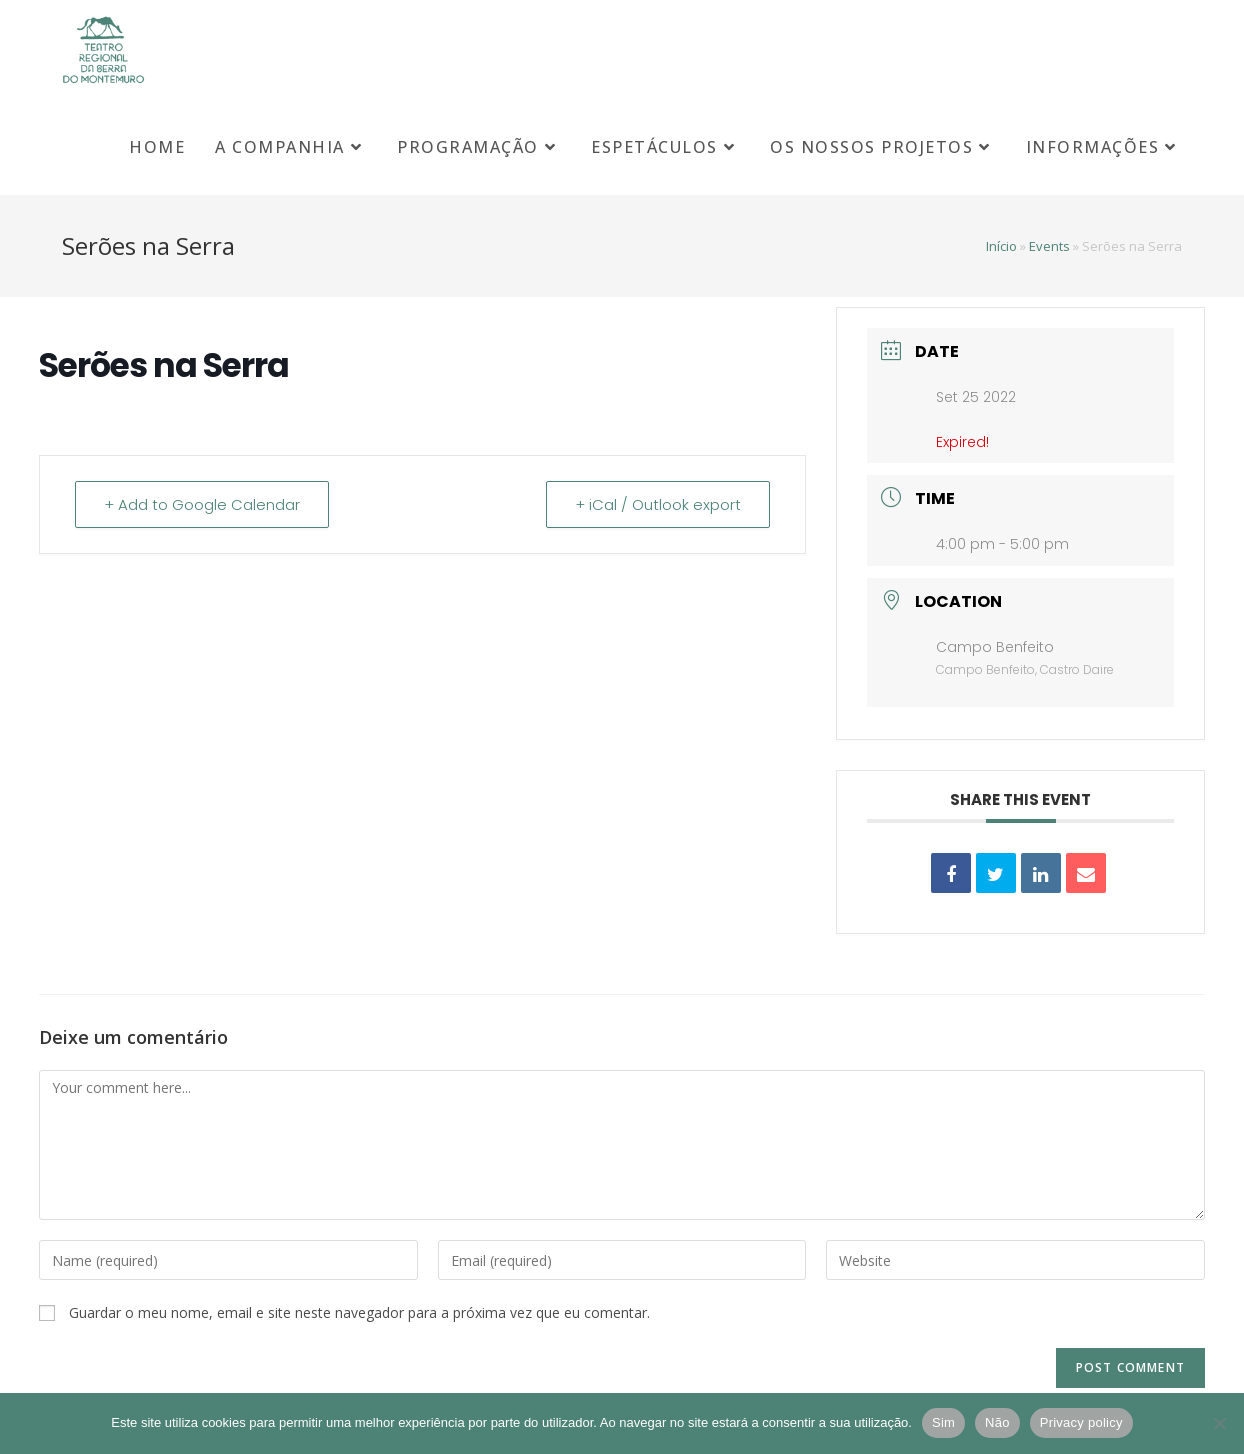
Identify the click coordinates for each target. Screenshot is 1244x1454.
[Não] (1219, 1423)
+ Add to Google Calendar (202, 504)
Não (997, 1422)
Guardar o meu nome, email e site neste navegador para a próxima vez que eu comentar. (359, 1312)
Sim (943, 1422)
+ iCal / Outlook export (658, 504)
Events (1049, 246)
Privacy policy (1081, 1422)
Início (1001, 246)
